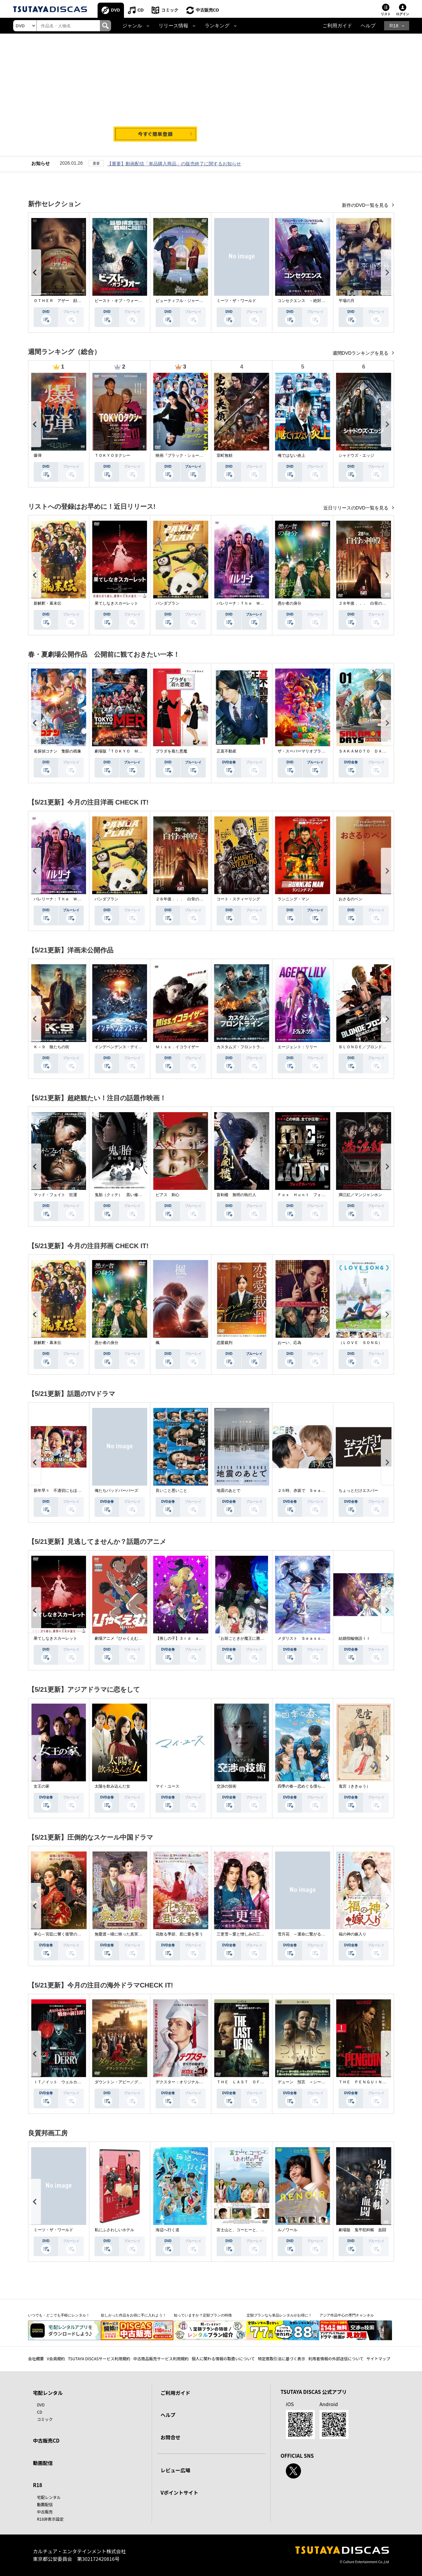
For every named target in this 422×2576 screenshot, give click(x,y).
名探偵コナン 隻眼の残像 (57, 751)
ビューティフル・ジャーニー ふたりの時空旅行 (199, 300)
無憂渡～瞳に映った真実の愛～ (122, 1934)
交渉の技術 (226, 1786)
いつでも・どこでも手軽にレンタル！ (59, 2315)
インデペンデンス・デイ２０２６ (124, 1047)
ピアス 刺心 (167, 1194)
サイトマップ (378, 2358)
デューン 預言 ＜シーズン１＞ (307, 2082)
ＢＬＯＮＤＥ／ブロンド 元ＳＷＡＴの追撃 (378, 1047)
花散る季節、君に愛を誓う (179, 1934)
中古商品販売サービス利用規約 (161, 2358)
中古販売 (45, 2511)
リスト (386, 14)
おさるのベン (350, 899)
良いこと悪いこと (171, 1490)
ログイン (402, 14)
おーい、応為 (289, 1342)
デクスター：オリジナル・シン (183, 2082)
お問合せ (170, 2437)
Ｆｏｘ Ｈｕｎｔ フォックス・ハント (313, 1194)
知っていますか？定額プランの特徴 (203, 2315)
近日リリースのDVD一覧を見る (356, 507)
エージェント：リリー (297, 1047)
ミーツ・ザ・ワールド (236, 300)
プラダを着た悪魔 (171, 751)
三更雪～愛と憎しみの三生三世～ (246, 1934)
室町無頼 (224, 455)
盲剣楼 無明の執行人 (236, 1194)
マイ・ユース (167, 1786)
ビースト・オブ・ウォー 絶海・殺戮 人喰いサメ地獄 (144, 300)
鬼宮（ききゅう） (354, 1786)
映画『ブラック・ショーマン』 (183, 455)
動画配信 (43, 2462)
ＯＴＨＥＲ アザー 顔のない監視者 (67, 300)
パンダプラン (167, 603)
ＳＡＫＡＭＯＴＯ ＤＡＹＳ (364, 751)
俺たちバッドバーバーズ (116, 1490)
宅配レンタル (49, 2497)
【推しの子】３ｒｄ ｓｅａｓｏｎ (187, 1638)
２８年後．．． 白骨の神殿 (364, 603)
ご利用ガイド (337, 25)
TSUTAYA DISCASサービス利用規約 (99, 2358)
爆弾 (38, 455)
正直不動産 (226, 751)
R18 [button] (393, 25)
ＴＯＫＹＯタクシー (112, 455)
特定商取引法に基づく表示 (281, 2358)
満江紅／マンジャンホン (360, 1194)
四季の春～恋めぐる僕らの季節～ (307, 1786)
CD (140, 10)
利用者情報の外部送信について (336, 2358)
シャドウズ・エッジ (356, 455)
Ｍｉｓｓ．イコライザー (177, 1047)
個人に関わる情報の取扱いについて (223, 2358)
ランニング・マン (293, 899)
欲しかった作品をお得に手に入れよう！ (133, 2315)
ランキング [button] (217, 25)
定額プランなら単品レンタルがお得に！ (279, 2315)
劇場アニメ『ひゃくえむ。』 (120, 1638)
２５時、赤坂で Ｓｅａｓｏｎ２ (307, 1490)
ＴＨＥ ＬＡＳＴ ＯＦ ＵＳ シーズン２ (256, 2082)
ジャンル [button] (132, 25)
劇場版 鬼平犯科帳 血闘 (362, 2230)
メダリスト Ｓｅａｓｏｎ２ (303, 1638)
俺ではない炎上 (291, 455)
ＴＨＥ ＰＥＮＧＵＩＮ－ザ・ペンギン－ (376, 2082)
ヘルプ (368, 25)
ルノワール (287, 2230)
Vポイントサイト (179, 2492)
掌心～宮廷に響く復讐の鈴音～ (61, 1934)
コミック (169, 10)
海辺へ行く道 (167, 2230)
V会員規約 (56, 2358)
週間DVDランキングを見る (361, 353)
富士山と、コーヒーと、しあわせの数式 (252, 2230)
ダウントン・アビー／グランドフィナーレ (132, 2082)
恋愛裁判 (224, 1342)
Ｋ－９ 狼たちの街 (51, 1047)
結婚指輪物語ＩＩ (354, 1638)
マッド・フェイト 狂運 (55, 1194)
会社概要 (36, 2358)
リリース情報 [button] (173, 25)
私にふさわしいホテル (114, 2230)
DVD (115, 10)
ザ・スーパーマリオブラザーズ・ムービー (315, 751)
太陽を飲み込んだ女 (112, 1786)
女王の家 (41, 1786)
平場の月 (346, 300)
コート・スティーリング (238, 899)
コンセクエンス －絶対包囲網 (305, 300)
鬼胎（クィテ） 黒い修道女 (120, 1194)
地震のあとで (228, 1490)
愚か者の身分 (289, 603)
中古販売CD (207, 10)
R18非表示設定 (50, 2519)
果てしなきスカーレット (116, 603)
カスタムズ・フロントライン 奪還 (248, 1047)
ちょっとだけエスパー (358, 1490)
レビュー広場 (175, 2470)
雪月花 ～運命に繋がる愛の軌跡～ (309, 1934)
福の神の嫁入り (352, 1934)
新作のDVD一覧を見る (366, 205)
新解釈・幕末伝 (47, 603)
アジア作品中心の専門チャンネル (346, 2315)
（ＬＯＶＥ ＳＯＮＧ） (360, 1342)
